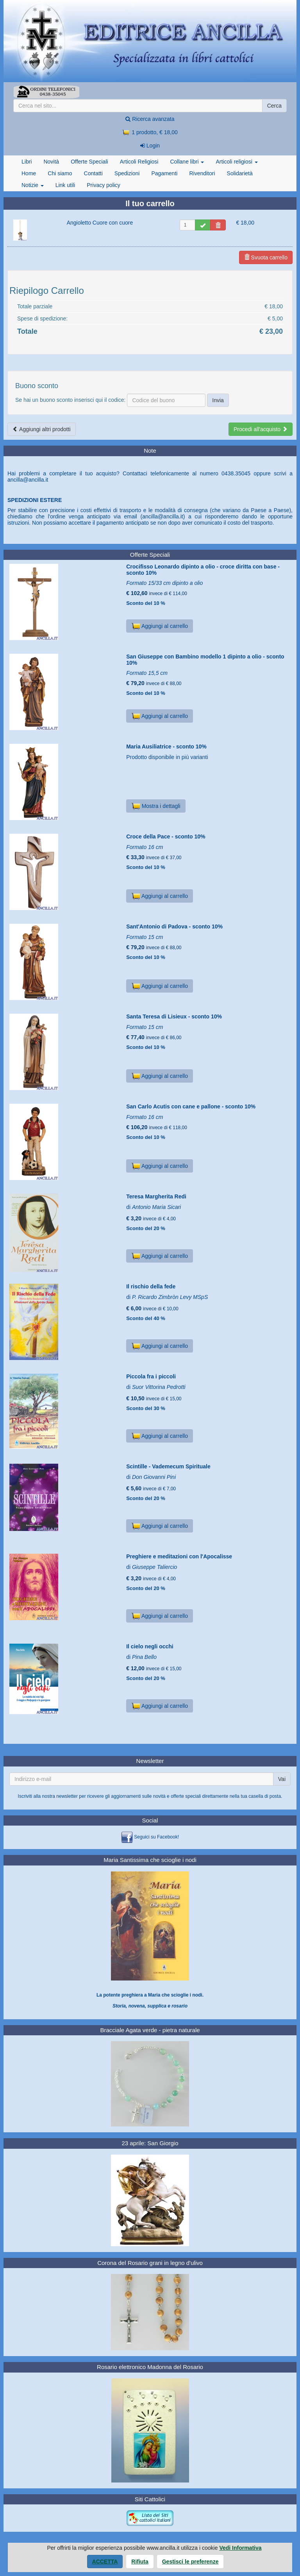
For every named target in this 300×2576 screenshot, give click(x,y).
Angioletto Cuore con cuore (100, 222)
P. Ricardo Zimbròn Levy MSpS (170, 1297)
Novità (51, 161)
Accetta (105, 2561)
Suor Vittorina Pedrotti (159, 1387)
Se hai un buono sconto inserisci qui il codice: (70, 400)
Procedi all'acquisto (261, 429)
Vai (282, 1779)
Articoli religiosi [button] (236, 161)
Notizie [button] (32, 185)
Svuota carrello (266, 257)
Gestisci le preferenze (190, 2561)
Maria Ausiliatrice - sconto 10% (166, 746)
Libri (26, 161)
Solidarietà (240, 173)
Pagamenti (164, 173)
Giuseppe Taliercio (154, 1567)
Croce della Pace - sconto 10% (165, 836)
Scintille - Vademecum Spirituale (168, 1466)
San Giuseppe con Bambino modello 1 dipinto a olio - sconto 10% (205, 659)
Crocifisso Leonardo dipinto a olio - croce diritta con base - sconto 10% (203, 569)
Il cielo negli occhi (149, 1646)
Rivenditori (202, 173)
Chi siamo (60, 173)
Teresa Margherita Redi (156, 1196)
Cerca (274, 106)
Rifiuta (139, 2561)
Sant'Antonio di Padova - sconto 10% (174, 926)
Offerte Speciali (89, 161)
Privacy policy (103, 185)
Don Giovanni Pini (154, 1477)
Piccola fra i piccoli (151, 1376)
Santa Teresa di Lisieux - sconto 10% (174, 1016)
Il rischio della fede (150, 1286)
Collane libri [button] (187, 161)
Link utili (65, 185)
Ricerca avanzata (149, 119)
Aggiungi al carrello (159, 626)
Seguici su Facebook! (156, 1837)
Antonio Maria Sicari (156, 1207)
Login (150, 145)
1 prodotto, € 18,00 (150, 132)
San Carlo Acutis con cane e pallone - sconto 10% (190, 1106)
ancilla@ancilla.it (27, 480)
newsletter (67, 1796)
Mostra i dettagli (155, 806)
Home (28, 173)
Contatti (93, 173)
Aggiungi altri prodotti (41, 429)
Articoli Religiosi (139, 161)
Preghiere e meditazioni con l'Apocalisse (179, 1556)
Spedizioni (127, 173)
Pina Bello (144, 1657)
